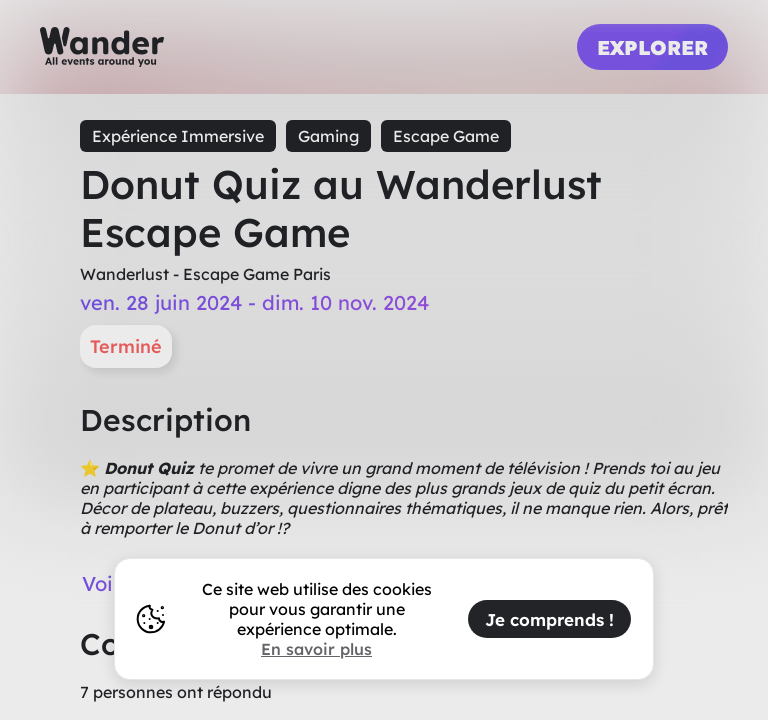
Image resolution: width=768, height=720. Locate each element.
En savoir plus (316, 649)
